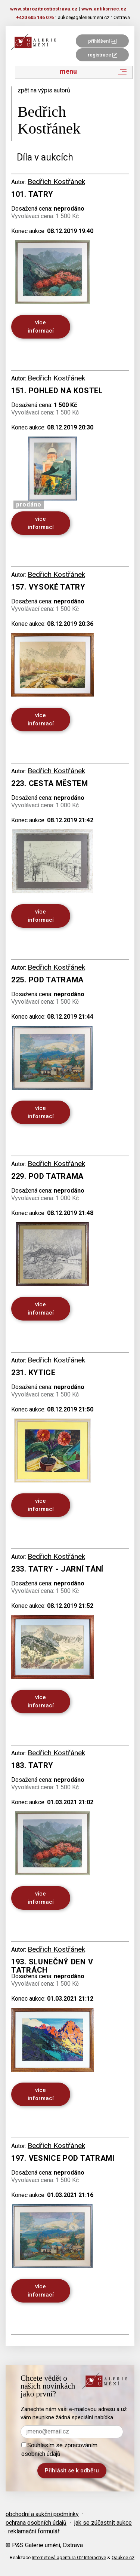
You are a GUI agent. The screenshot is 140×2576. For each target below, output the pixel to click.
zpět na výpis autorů (44, 90)
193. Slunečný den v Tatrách (52, 1965)
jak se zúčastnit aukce (103, 2522)
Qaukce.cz (123, 2557)
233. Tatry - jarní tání (57, 1568)
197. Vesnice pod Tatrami (63, 2158)
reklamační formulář (33, 2531)
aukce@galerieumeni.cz (83, 17)
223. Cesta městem (49, 783)
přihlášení (102, 41)
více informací (41, 326)
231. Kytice (33, 1372)
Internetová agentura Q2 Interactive (69, 2557)
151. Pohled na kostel (57, 390)
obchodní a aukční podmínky (42, 2514)
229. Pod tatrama (47, 1176)
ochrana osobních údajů (36, 2522)
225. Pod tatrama (47, 979)
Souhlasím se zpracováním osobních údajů (59, 2449)
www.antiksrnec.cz (104, 9)
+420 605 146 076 (35, 17)
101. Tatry (32, 194)
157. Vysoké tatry (48, 586)
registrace (102, 55)
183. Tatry (32, 1765)
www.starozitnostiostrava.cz (44, 9)
